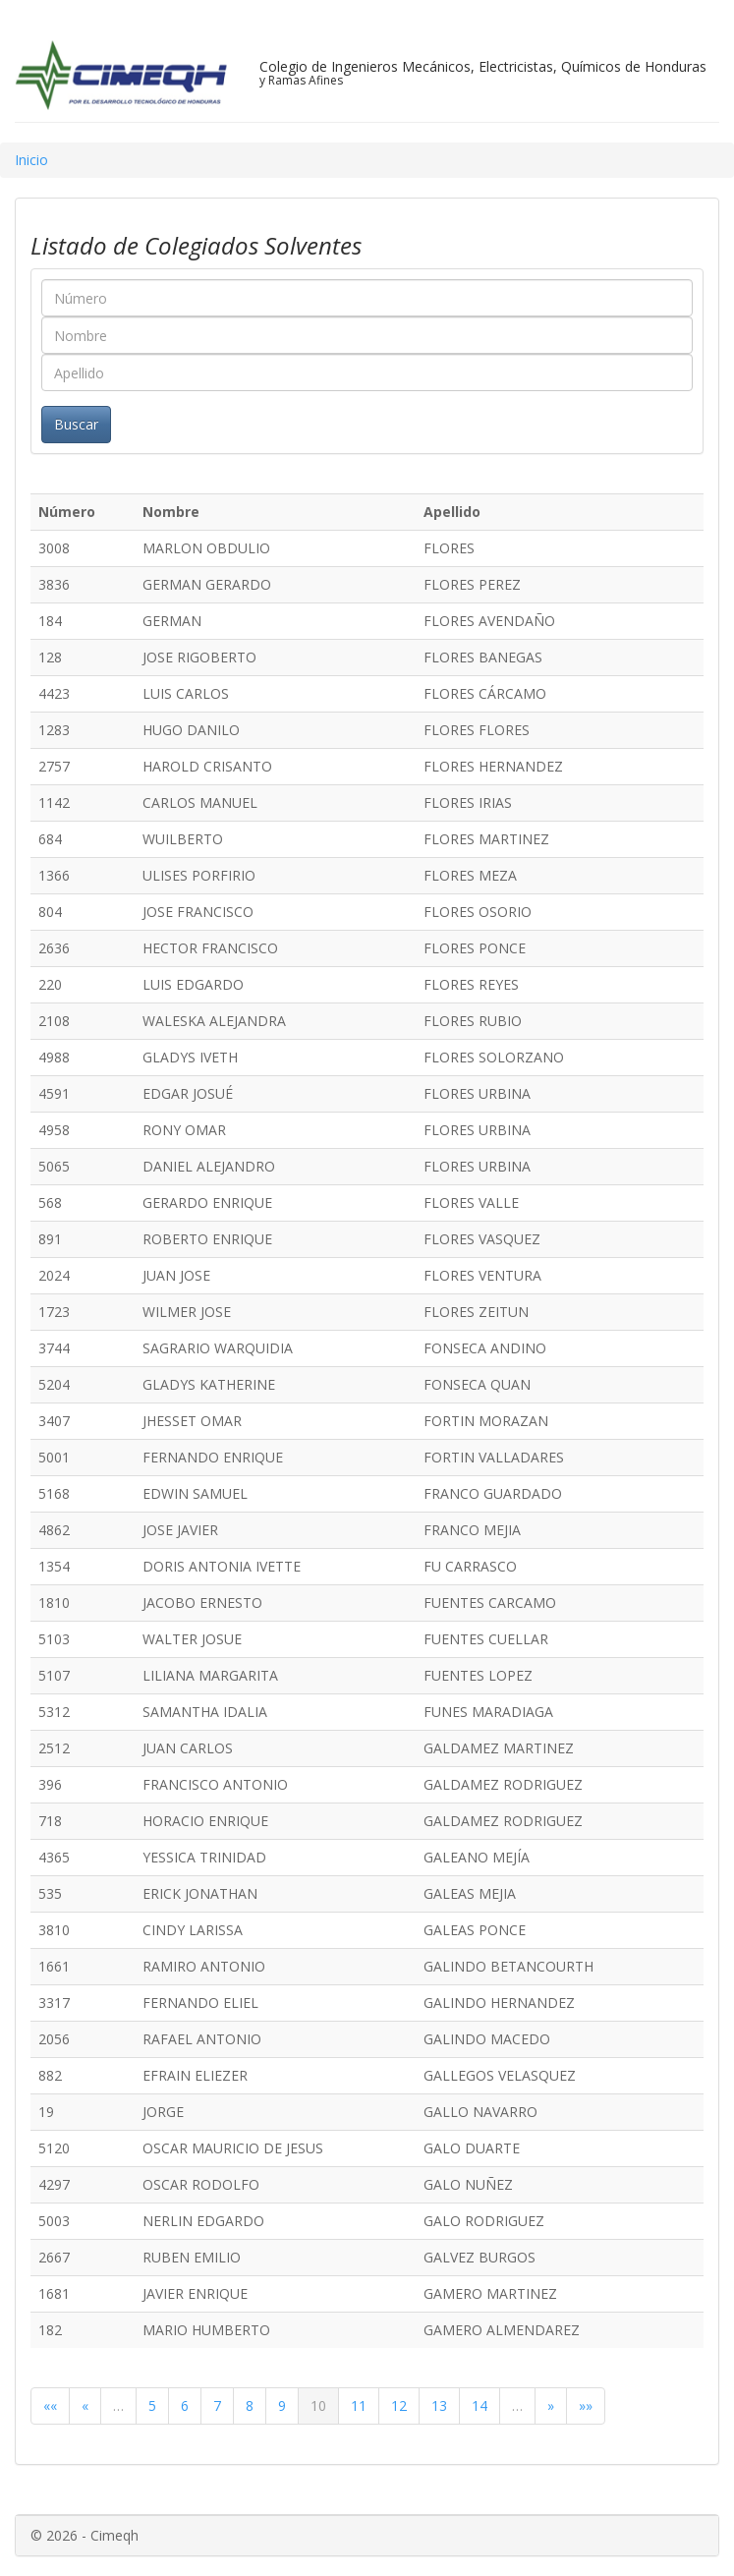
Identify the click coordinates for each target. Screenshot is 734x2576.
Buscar (76, 424)
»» (586, 2405)
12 (399, 2405)
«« (50, 2405)
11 (359, 2405)
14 (479, 2405)
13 (439, 2405)
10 (318, 2405)
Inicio (31, 159)
